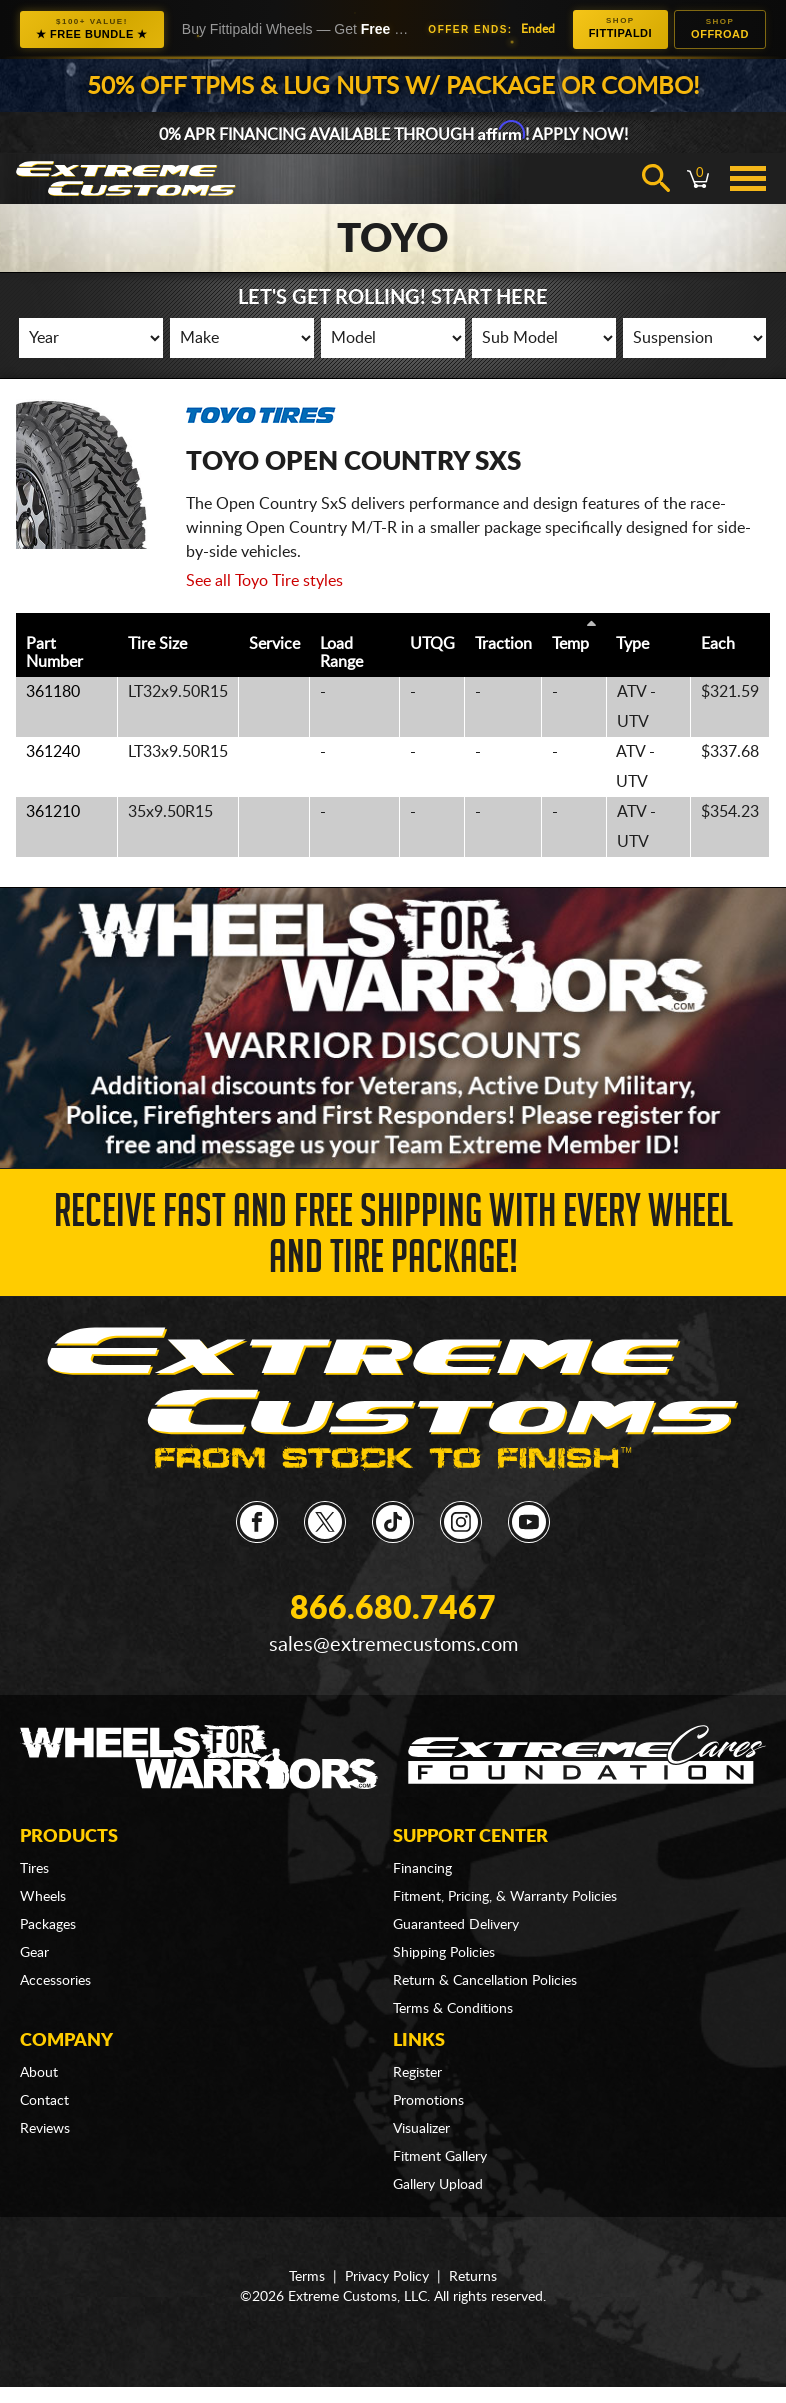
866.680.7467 (393, 1609)
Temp (570, 644)
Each (718, 644)
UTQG (432, 644)
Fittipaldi (620, 27)
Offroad (720, 28)
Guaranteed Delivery (456, 1925)
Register (417, 2073)
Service (274, 644)
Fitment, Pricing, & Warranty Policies (505, 1897)
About (39, 2073)
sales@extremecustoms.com (393, 1645)
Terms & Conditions (453, 2009)
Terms (307, 2277)
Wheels (43, 1897)
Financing (422, 1869)
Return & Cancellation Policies (485, 1981)
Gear (34, 1953)
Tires (34, 1869)
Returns (473, 2277)
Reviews (45, 2129)
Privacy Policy (387, 2277)
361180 (53, 692)
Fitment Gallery (440, 2157)
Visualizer (421, 2129)
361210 (53, 812)
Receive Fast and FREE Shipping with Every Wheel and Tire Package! (393, 1239)
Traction (503, 644)
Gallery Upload (438, 2185)
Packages (48, 1925)
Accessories (55, 1981)
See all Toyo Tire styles (264, 581)
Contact (44, 2101)
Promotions (428, 2101)
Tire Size (157, 644)
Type (632, 644)
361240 (53, 752)
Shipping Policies (444, 1953)
